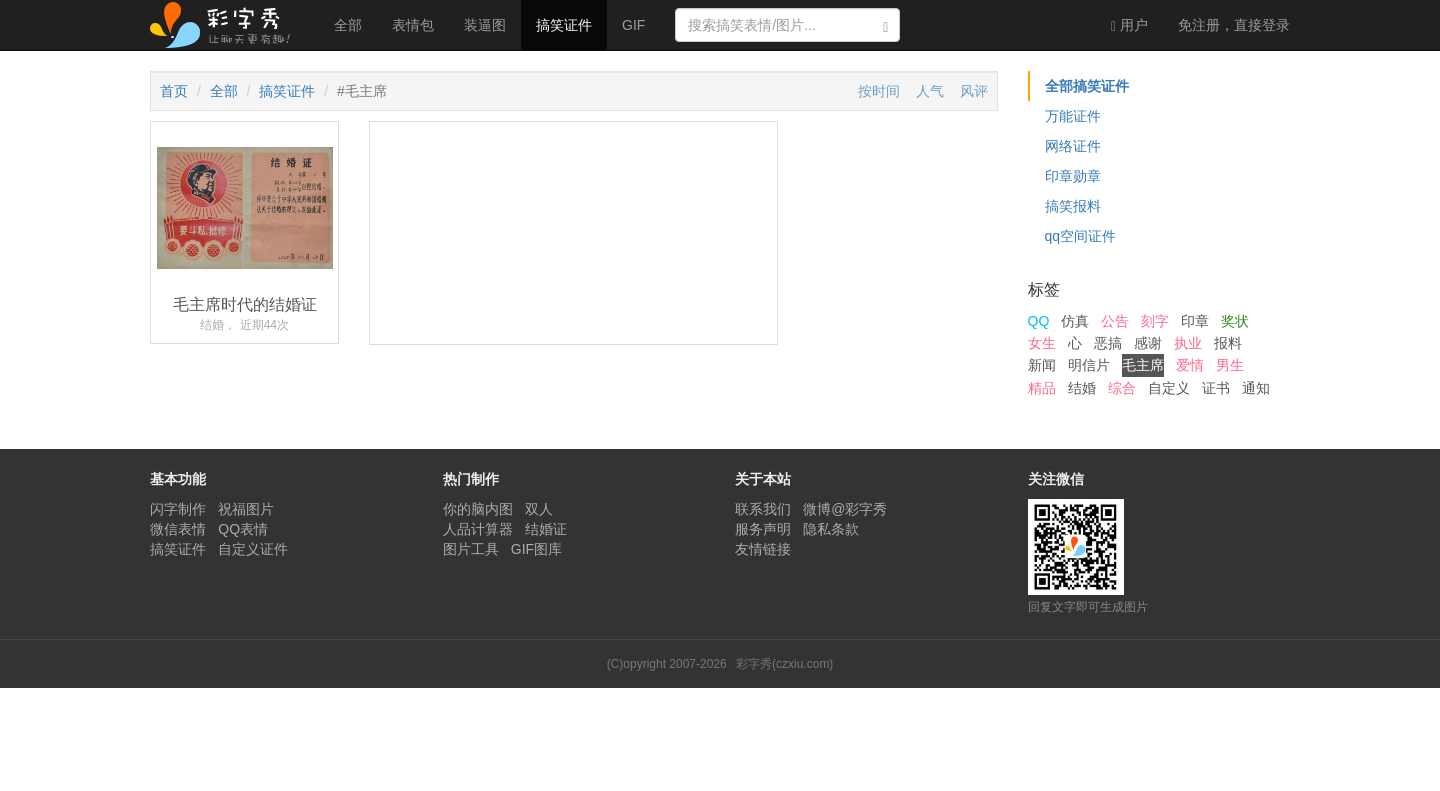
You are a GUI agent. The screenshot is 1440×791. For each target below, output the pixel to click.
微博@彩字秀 (845, 509)
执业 (1188, 343)
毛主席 (1143, 365)
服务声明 (763, 529)
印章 (1195, 321)
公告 (1115, 321)
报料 (1228, 343)
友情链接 (763, 549)
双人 (539, 509)
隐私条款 (831, 529)
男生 (1230, 365)
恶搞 (1108, 343)
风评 (974, 91)
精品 (1042, 388)
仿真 (1075, 321)
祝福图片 (246, 509)
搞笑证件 (564, 25)
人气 (930, 91)
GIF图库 (536, 549)
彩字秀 (227, 25)
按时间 (879, 91)
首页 (174, 91)
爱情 (1190, 365)
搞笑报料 (1073, 206)
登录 (1234, 25)
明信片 (1089, 365)
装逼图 (485, 25)
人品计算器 (478, 529)
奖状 (1235, 321)
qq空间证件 (1081, 236)
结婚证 (546, 529)
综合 (1122, 388)
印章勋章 (1073, 176)
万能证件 (1073, 116)
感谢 (1148, 343)
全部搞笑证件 (1087, 86)
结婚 (1082, 388)
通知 (1256, 388)
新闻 (1042, 365)
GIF (633, 25)
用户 (1129, 25)
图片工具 (471, 549)
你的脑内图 (478, 509)
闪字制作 (178, 509)
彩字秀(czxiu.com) (784, 664)
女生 (1042, 343)
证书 (1216, 388)
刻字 (1155, 321)
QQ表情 (243, 529)
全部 (348, 25)
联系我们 (763, 509)
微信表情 (178, 529)
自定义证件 (253, 549)
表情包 (413, 25)
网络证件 (1073, 146)
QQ (1039, 321)
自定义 (1169, 388)
